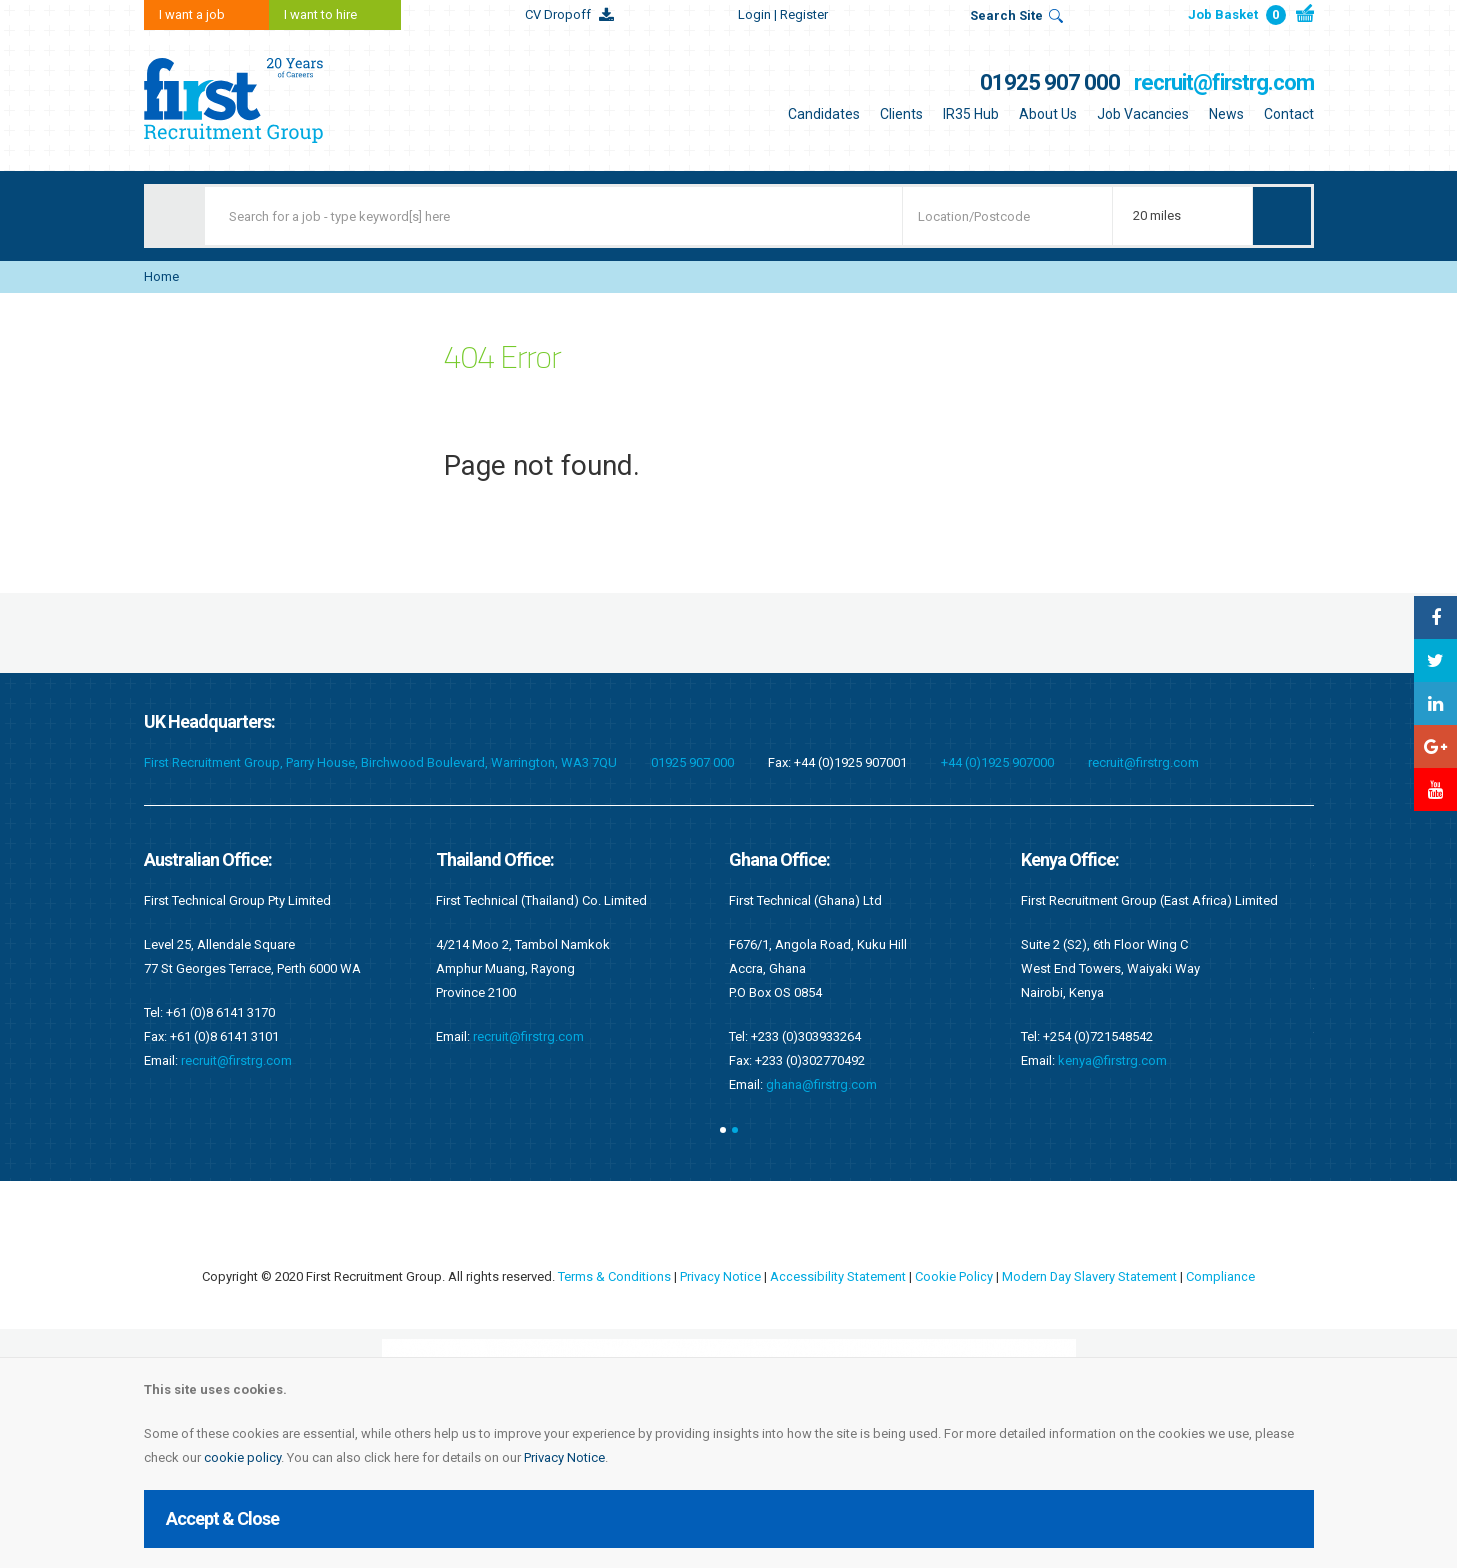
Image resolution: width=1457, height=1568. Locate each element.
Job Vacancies (1143, 114)
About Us (1048, 114)
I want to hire (320, 14)
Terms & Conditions (614, 1276)
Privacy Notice (564, 1457)
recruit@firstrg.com (1224, 82)
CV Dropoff (558, 14)
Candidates (824, 114)
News (1226, 114)
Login (783, 14)
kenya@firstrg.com (1112, 1060)
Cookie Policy (954, 1276)
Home (161, 276)
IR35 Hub (971, 114)
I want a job (192, 14)
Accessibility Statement (838, 1276)
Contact (1289, 114)
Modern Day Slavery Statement (1090, 1276)
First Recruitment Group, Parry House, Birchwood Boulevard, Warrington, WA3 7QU (380, 762)
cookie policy (242, 1457)
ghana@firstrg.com (821, 1084)
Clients (901, 114)
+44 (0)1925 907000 (997, 762)
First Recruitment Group (269, 100)
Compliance (1221, 1276)
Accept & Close (222, 1518)
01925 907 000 (1050, 82)
